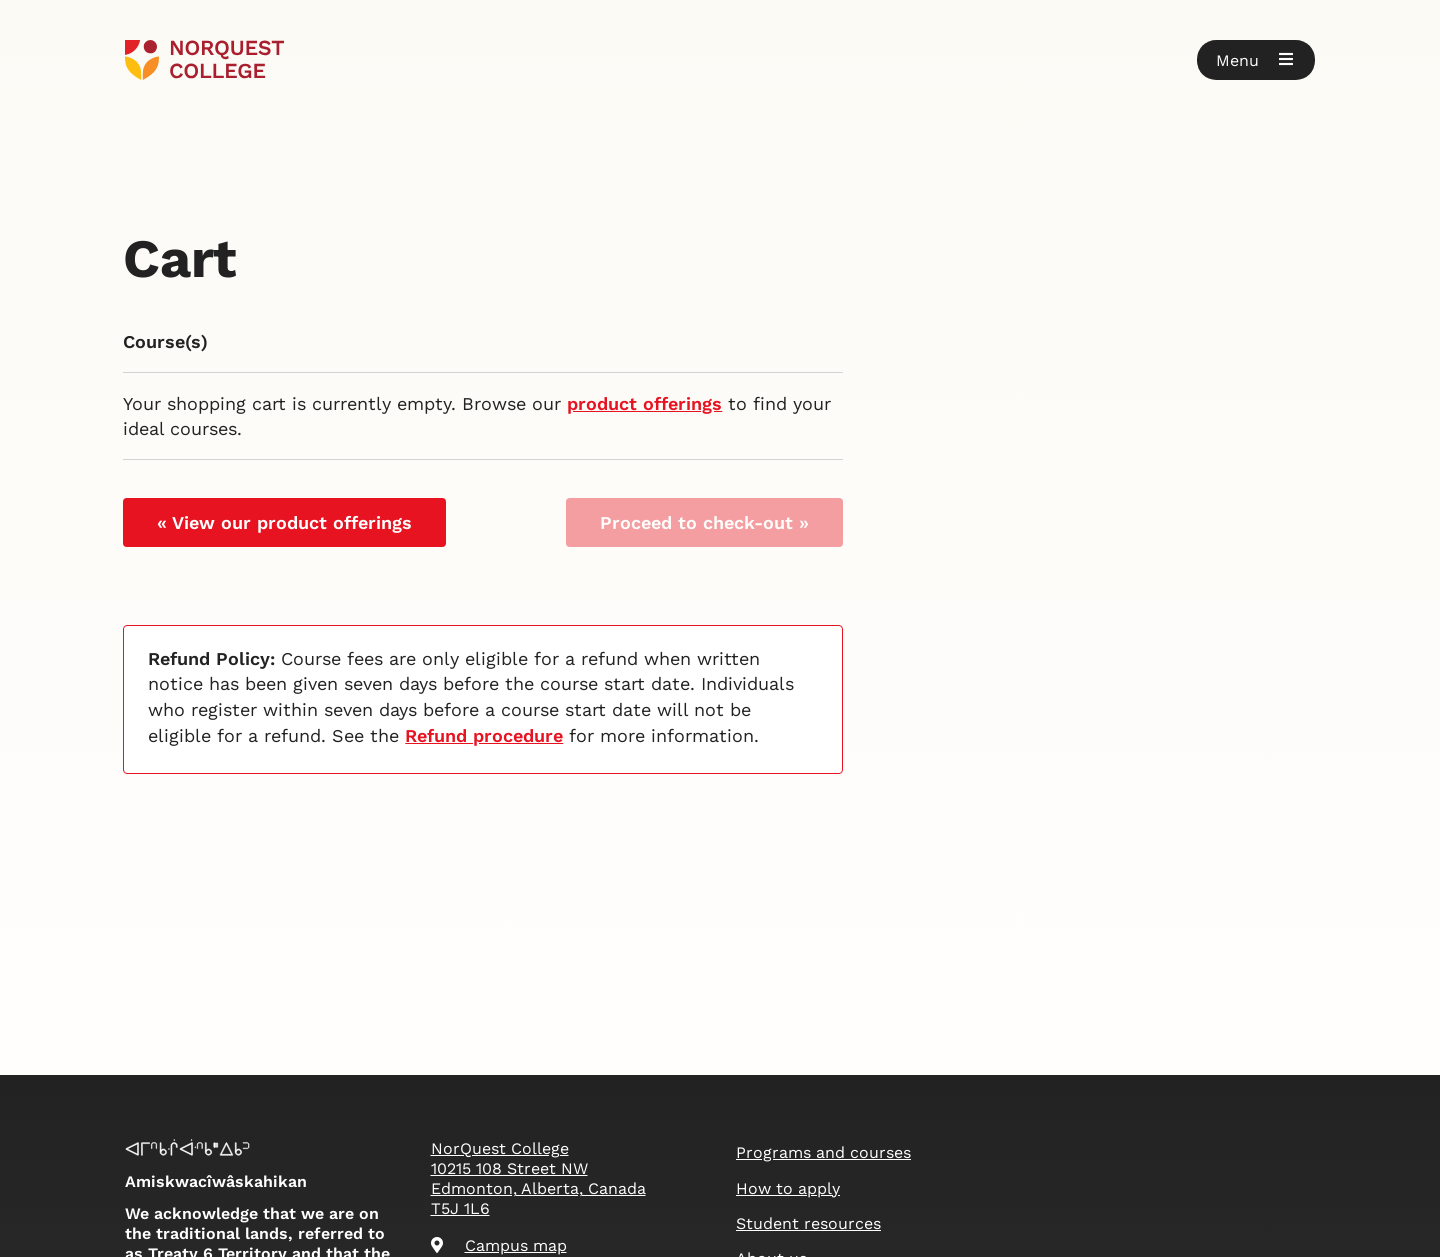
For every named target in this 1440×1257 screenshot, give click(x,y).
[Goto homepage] (204, 60)
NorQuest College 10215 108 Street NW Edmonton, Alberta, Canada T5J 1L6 (538, 1178)
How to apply (788, 1188)
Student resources (808, 1223)
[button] (1256, 60)
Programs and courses (823, 1152)
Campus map (499, 1245)
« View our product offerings (284, 522)
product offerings (644, 403)
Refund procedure (484, 735)
